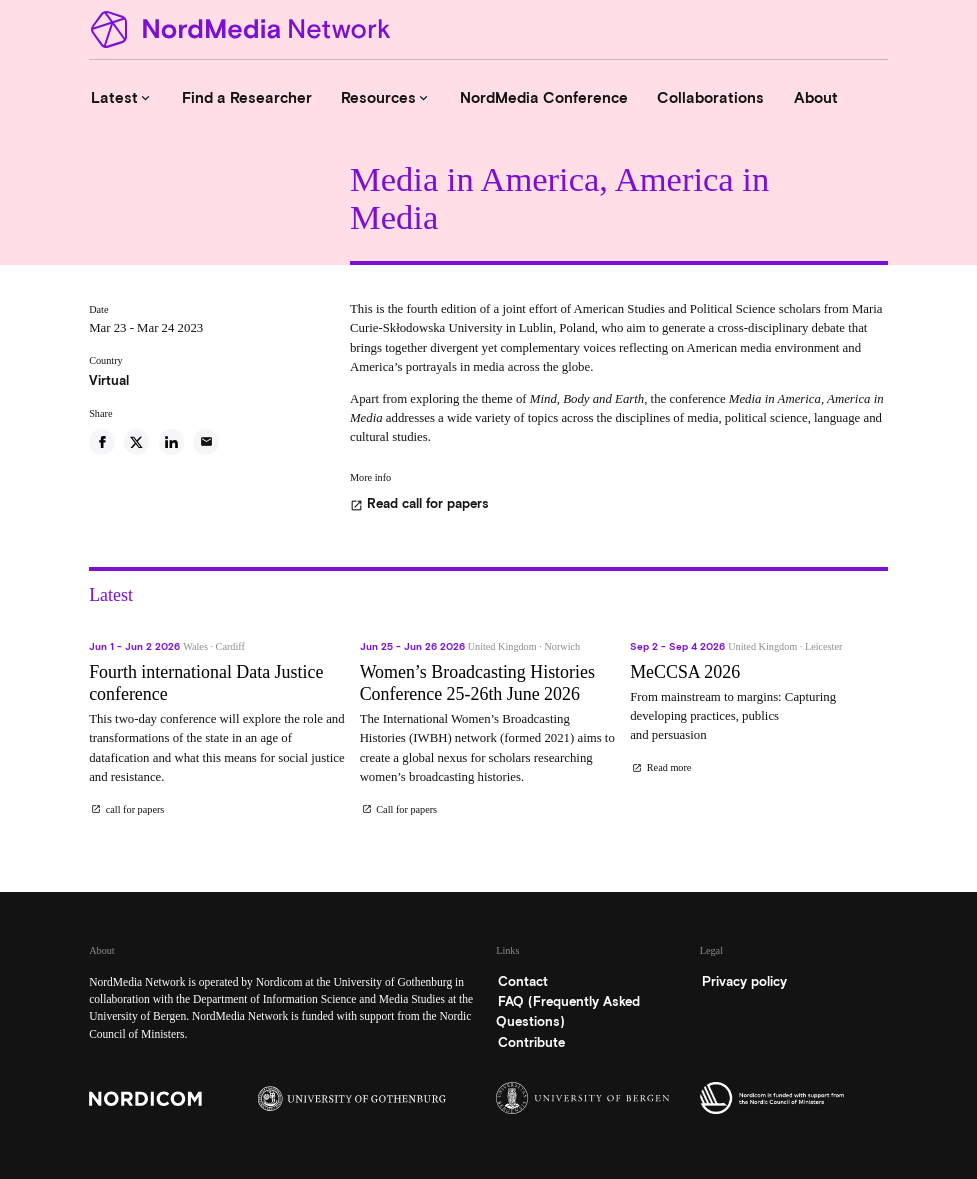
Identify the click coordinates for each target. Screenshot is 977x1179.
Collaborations (710, 98)
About (816, 98)
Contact (523, 981)
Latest (122, 98)
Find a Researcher (247, 98)
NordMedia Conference (544, 98)
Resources (386, 98)
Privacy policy (744, 981)
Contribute (531, 1042)
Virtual (109, 380)
